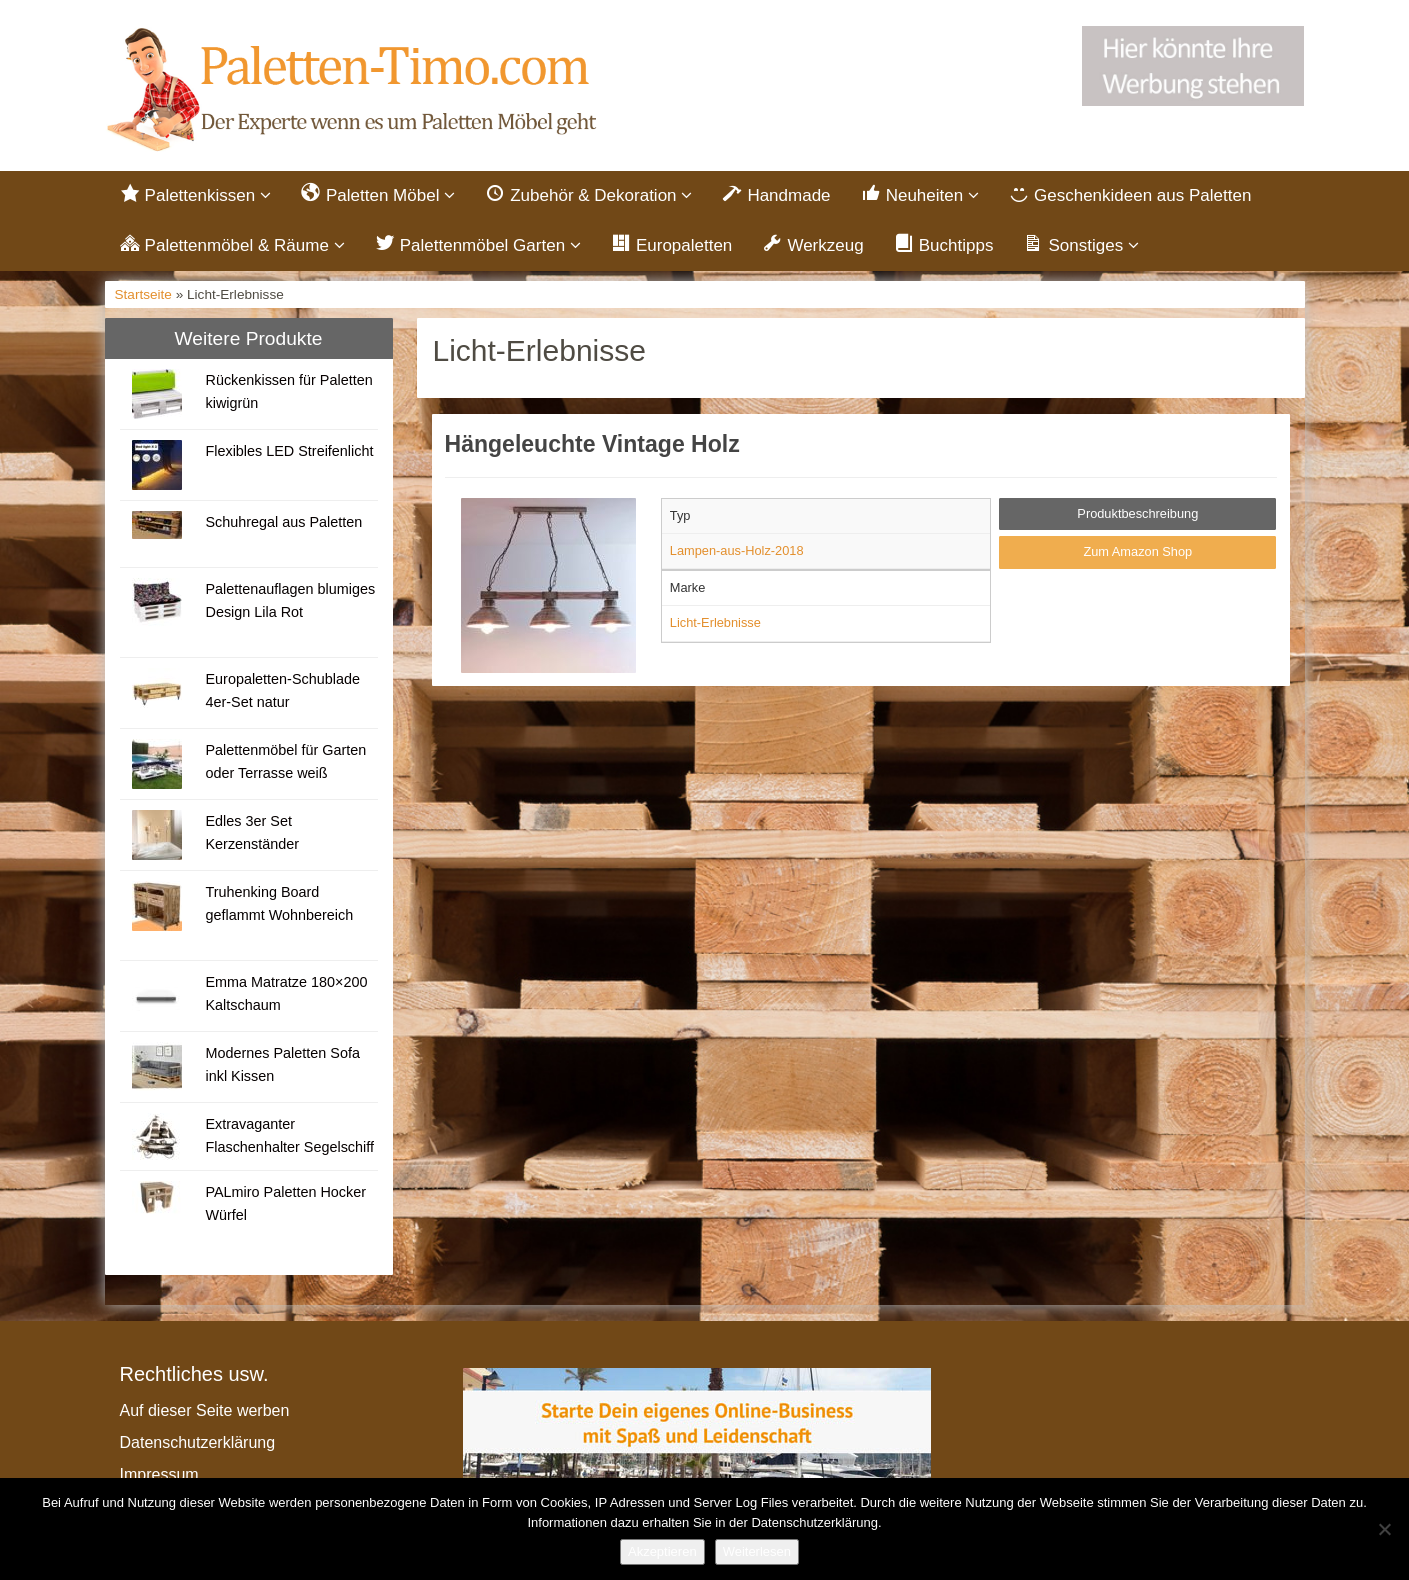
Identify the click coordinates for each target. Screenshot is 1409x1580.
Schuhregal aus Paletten (283, 522)
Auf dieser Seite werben (205, 1410)
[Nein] (1384, 1529)
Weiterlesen (757, 1551)
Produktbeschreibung (1137, 513)
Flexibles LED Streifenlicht (289, 451)
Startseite (143, 294)
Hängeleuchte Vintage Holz (592, 444)
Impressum (159, 1474)
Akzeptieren (662, 1551)
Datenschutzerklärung (198, 1442)
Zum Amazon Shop (1137, 551)
